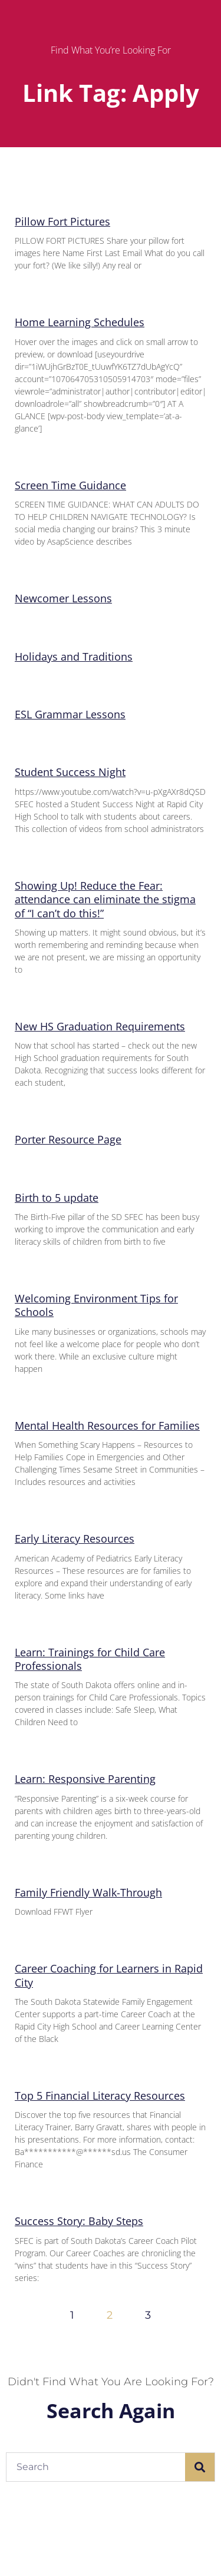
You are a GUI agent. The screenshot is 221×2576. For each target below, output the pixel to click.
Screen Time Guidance (70, 485)
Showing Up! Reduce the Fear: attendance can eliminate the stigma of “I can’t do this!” (105, 899)
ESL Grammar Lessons (70, 714)
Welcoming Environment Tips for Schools (96, 1305)
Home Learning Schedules (79, 322)
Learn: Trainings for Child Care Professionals (90, 1659)
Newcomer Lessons (63, 598)
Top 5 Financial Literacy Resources (100, 2095)
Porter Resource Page (68, 1139)
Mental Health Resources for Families (107, 1425)
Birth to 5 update (56, 1198)
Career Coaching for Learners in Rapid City (109, 1975)
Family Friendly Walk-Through (88, 1892)
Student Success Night (70, 772)
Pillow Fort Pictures (62, 221)
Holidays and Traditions (74, 656)
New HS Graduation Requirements (100, 1026)
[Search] (200, 2467)
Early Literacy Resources (74, 1538)
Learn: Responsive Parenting (85, 1779)
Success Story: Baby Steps (79, 2221)
